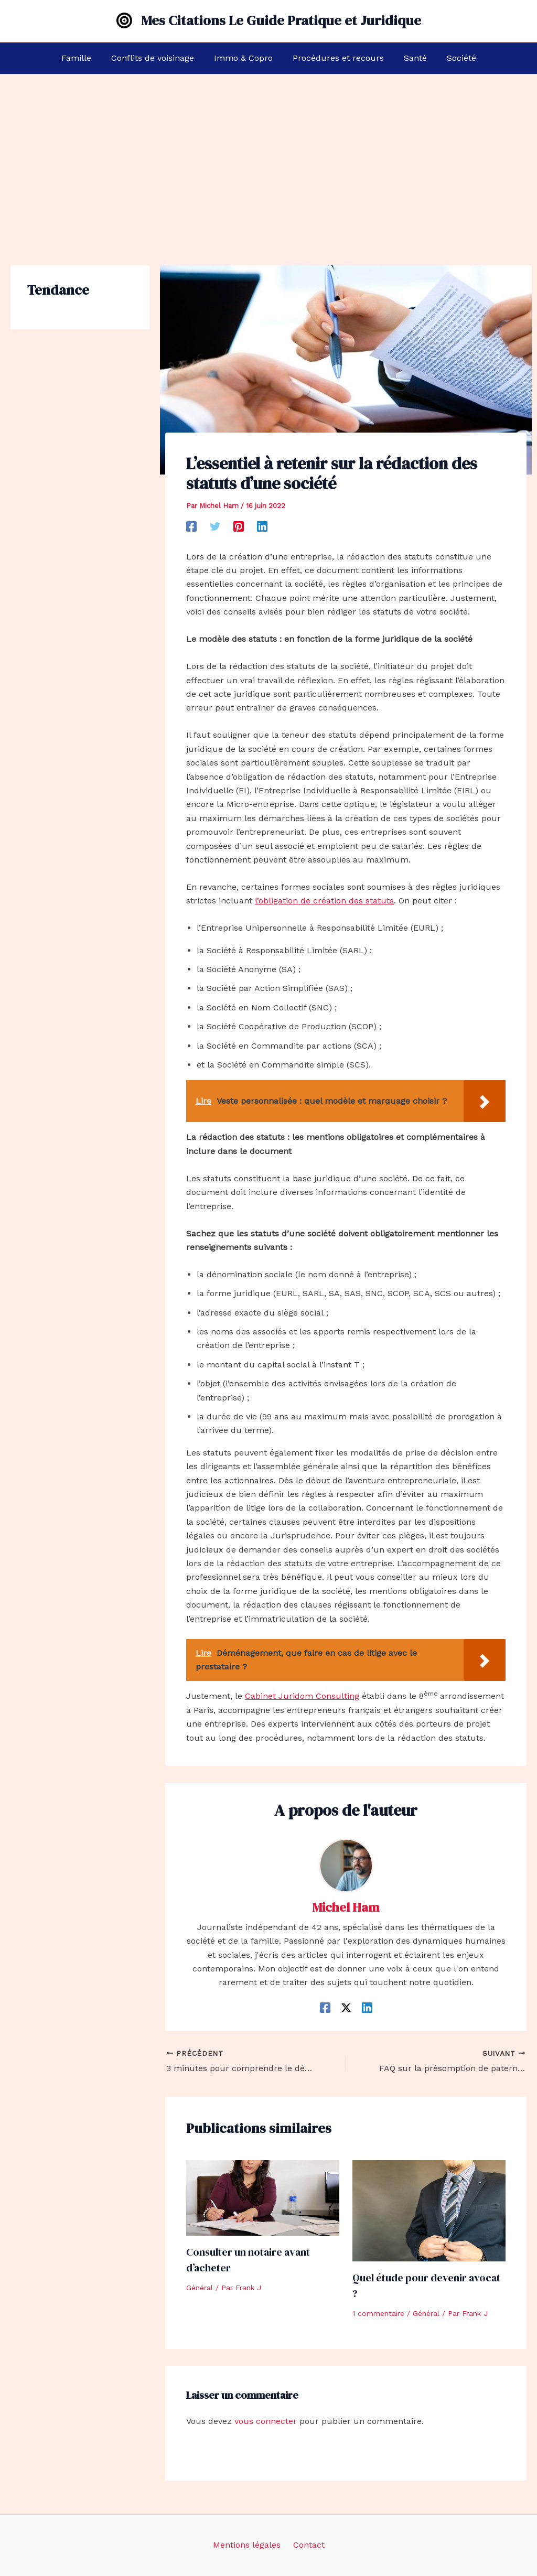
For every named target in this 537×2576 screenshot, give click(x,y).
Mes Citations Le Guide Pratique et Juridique (281, 20)
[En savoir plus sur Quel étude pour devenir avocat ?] (429, 2210)
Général (199, 2287)
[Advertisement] (268, 153)
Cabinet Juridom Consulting (302, 1696)
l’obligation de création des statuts (324, 901)
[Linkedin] (262, 526)
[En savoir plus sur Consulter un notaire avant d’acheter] (262, 2197)
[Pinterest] (238, 526)
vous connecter (265, 2421)
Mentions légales (249, 2545)
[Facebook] (191, 526)
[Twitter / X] (346, 2007)
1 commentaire (378, 2313)
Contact (307, 2545)
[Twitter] (215, 526)
